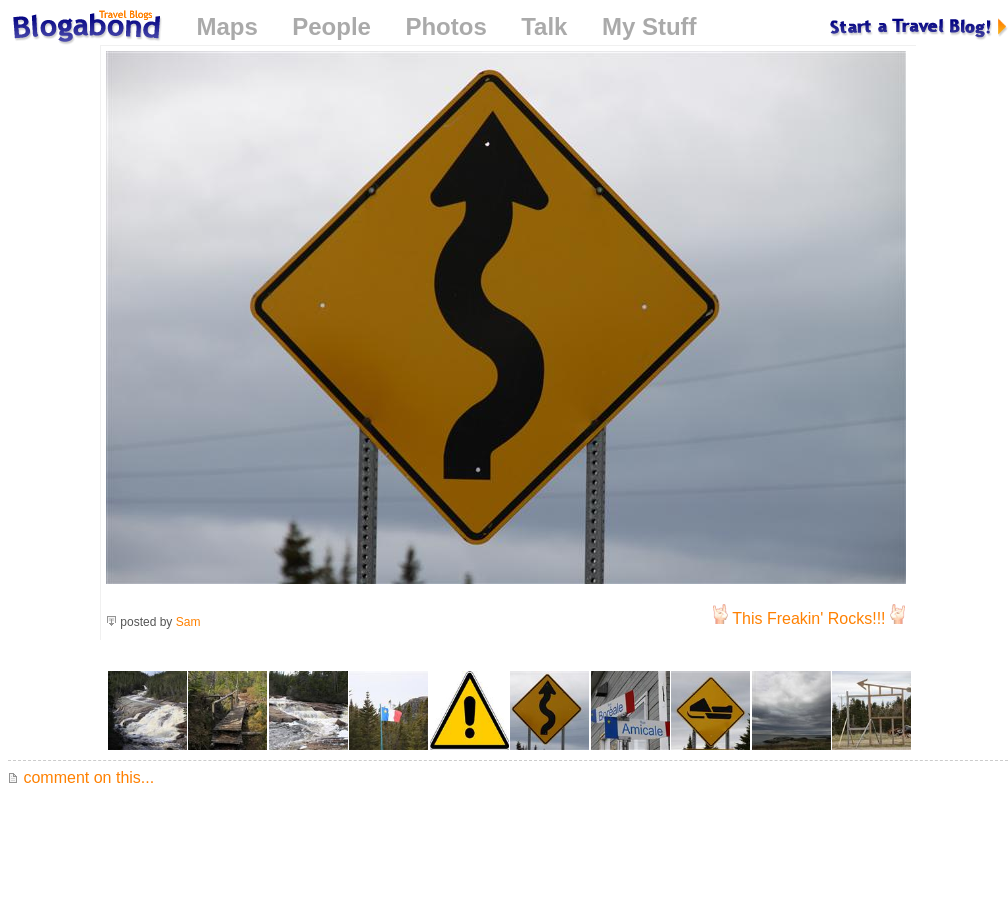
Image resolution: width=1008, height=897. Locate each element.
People (331, 26)
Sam (188, 622)
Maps (226, 26)
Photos (445, 26)
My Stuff (649, 26)
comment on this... (81, 777)
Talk (544, 26)
